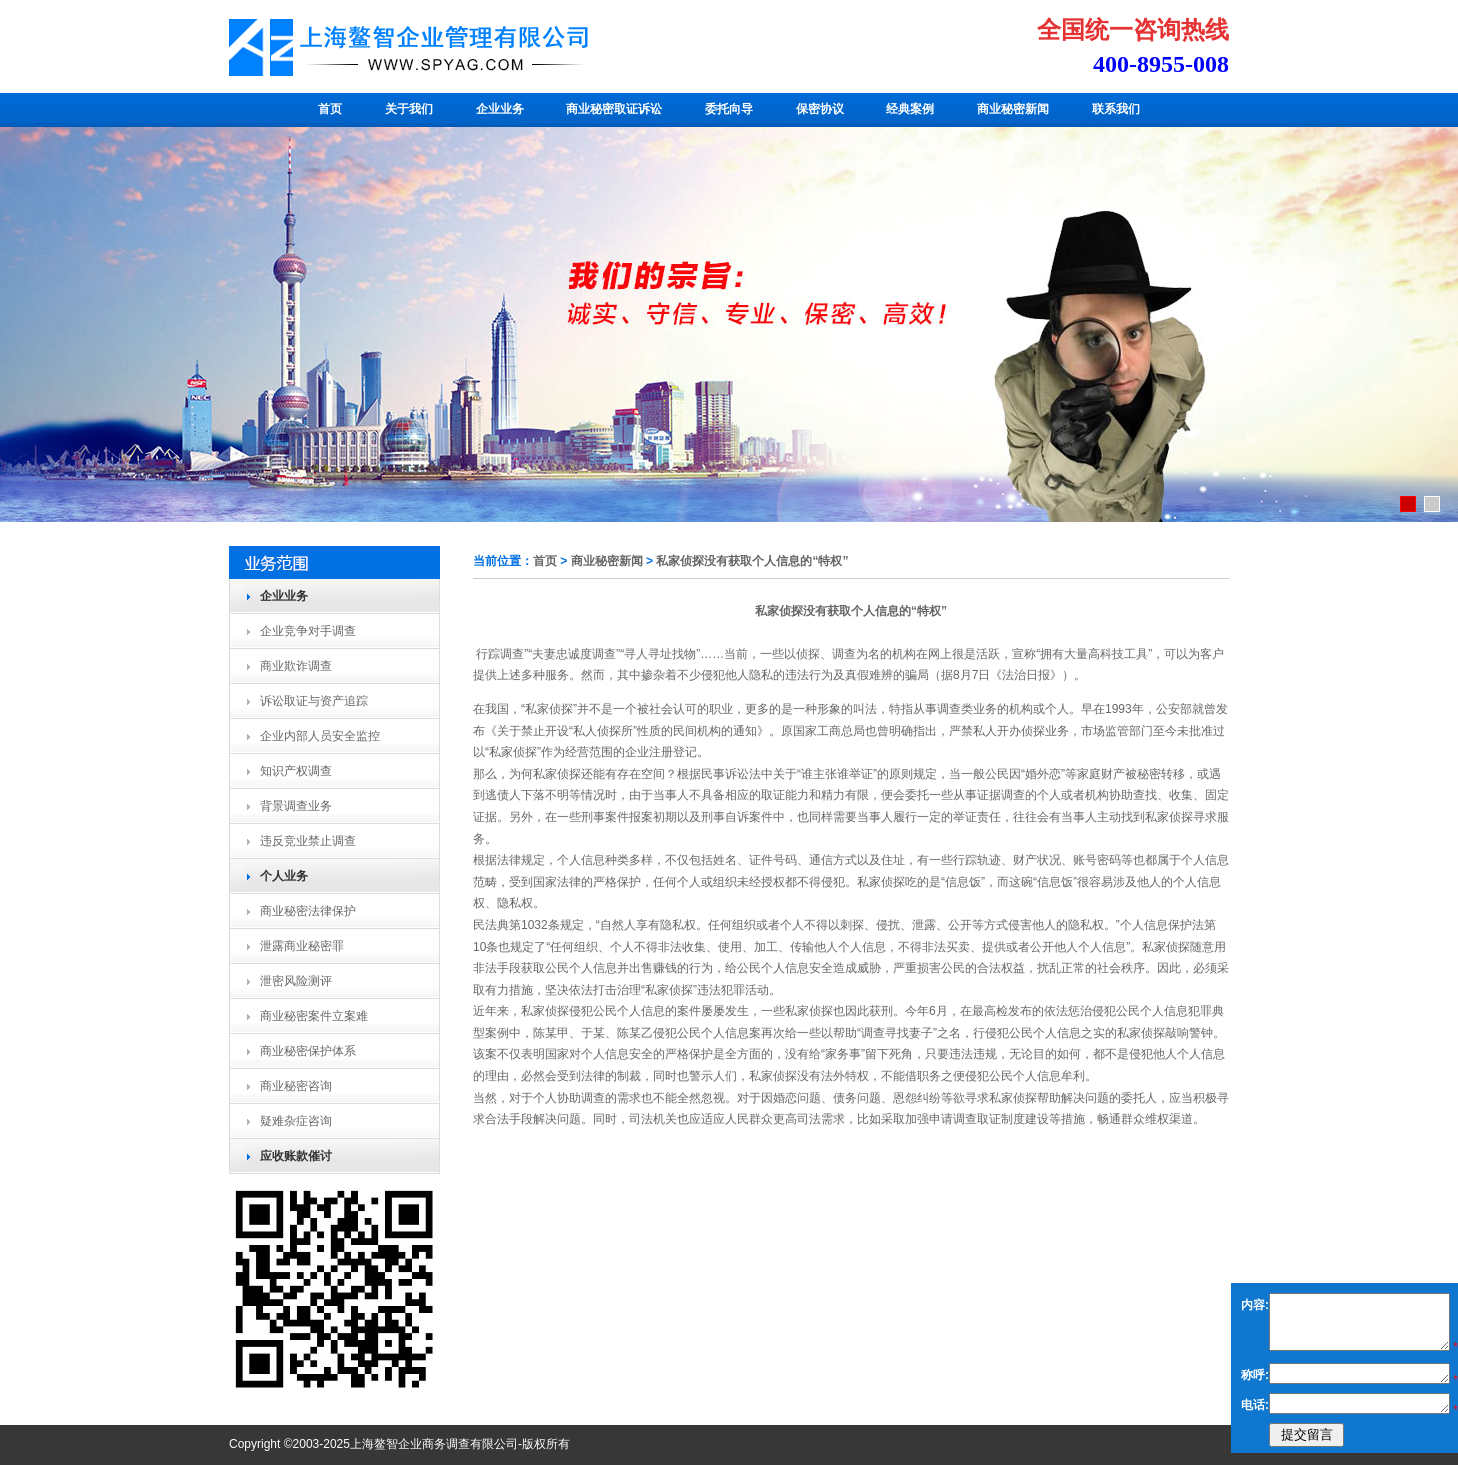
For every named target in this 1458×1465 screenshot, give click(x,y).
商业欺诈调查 (296, 666)
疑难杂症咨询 (296, 1121)
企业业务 (500, 109)
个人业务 (284, 876)
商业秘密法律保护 (308, 911)
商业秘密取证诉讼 (614, 109)
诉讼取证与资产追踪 (314, 701)
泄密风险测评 (296, 981)
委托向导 (729, 109)
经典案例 (910, 109)
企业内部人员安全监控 (320, 736)
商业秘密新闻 (1013, 109)
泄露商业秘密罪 (302, 946)
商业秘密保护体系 (308, 1051)
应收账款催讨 (296, 1156)
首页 (330, 109)
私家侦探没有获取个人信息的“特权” (752, 561)
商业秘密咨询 (296, 1086)
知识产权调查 (296, 771)
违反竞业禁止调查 (308, 841)
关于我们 (409, 109)
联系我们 (1116, 109)
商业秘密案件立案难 (314, 1016)
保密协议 (820, 109)
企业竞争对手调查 (308, 631)
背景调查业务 (296, 806)
